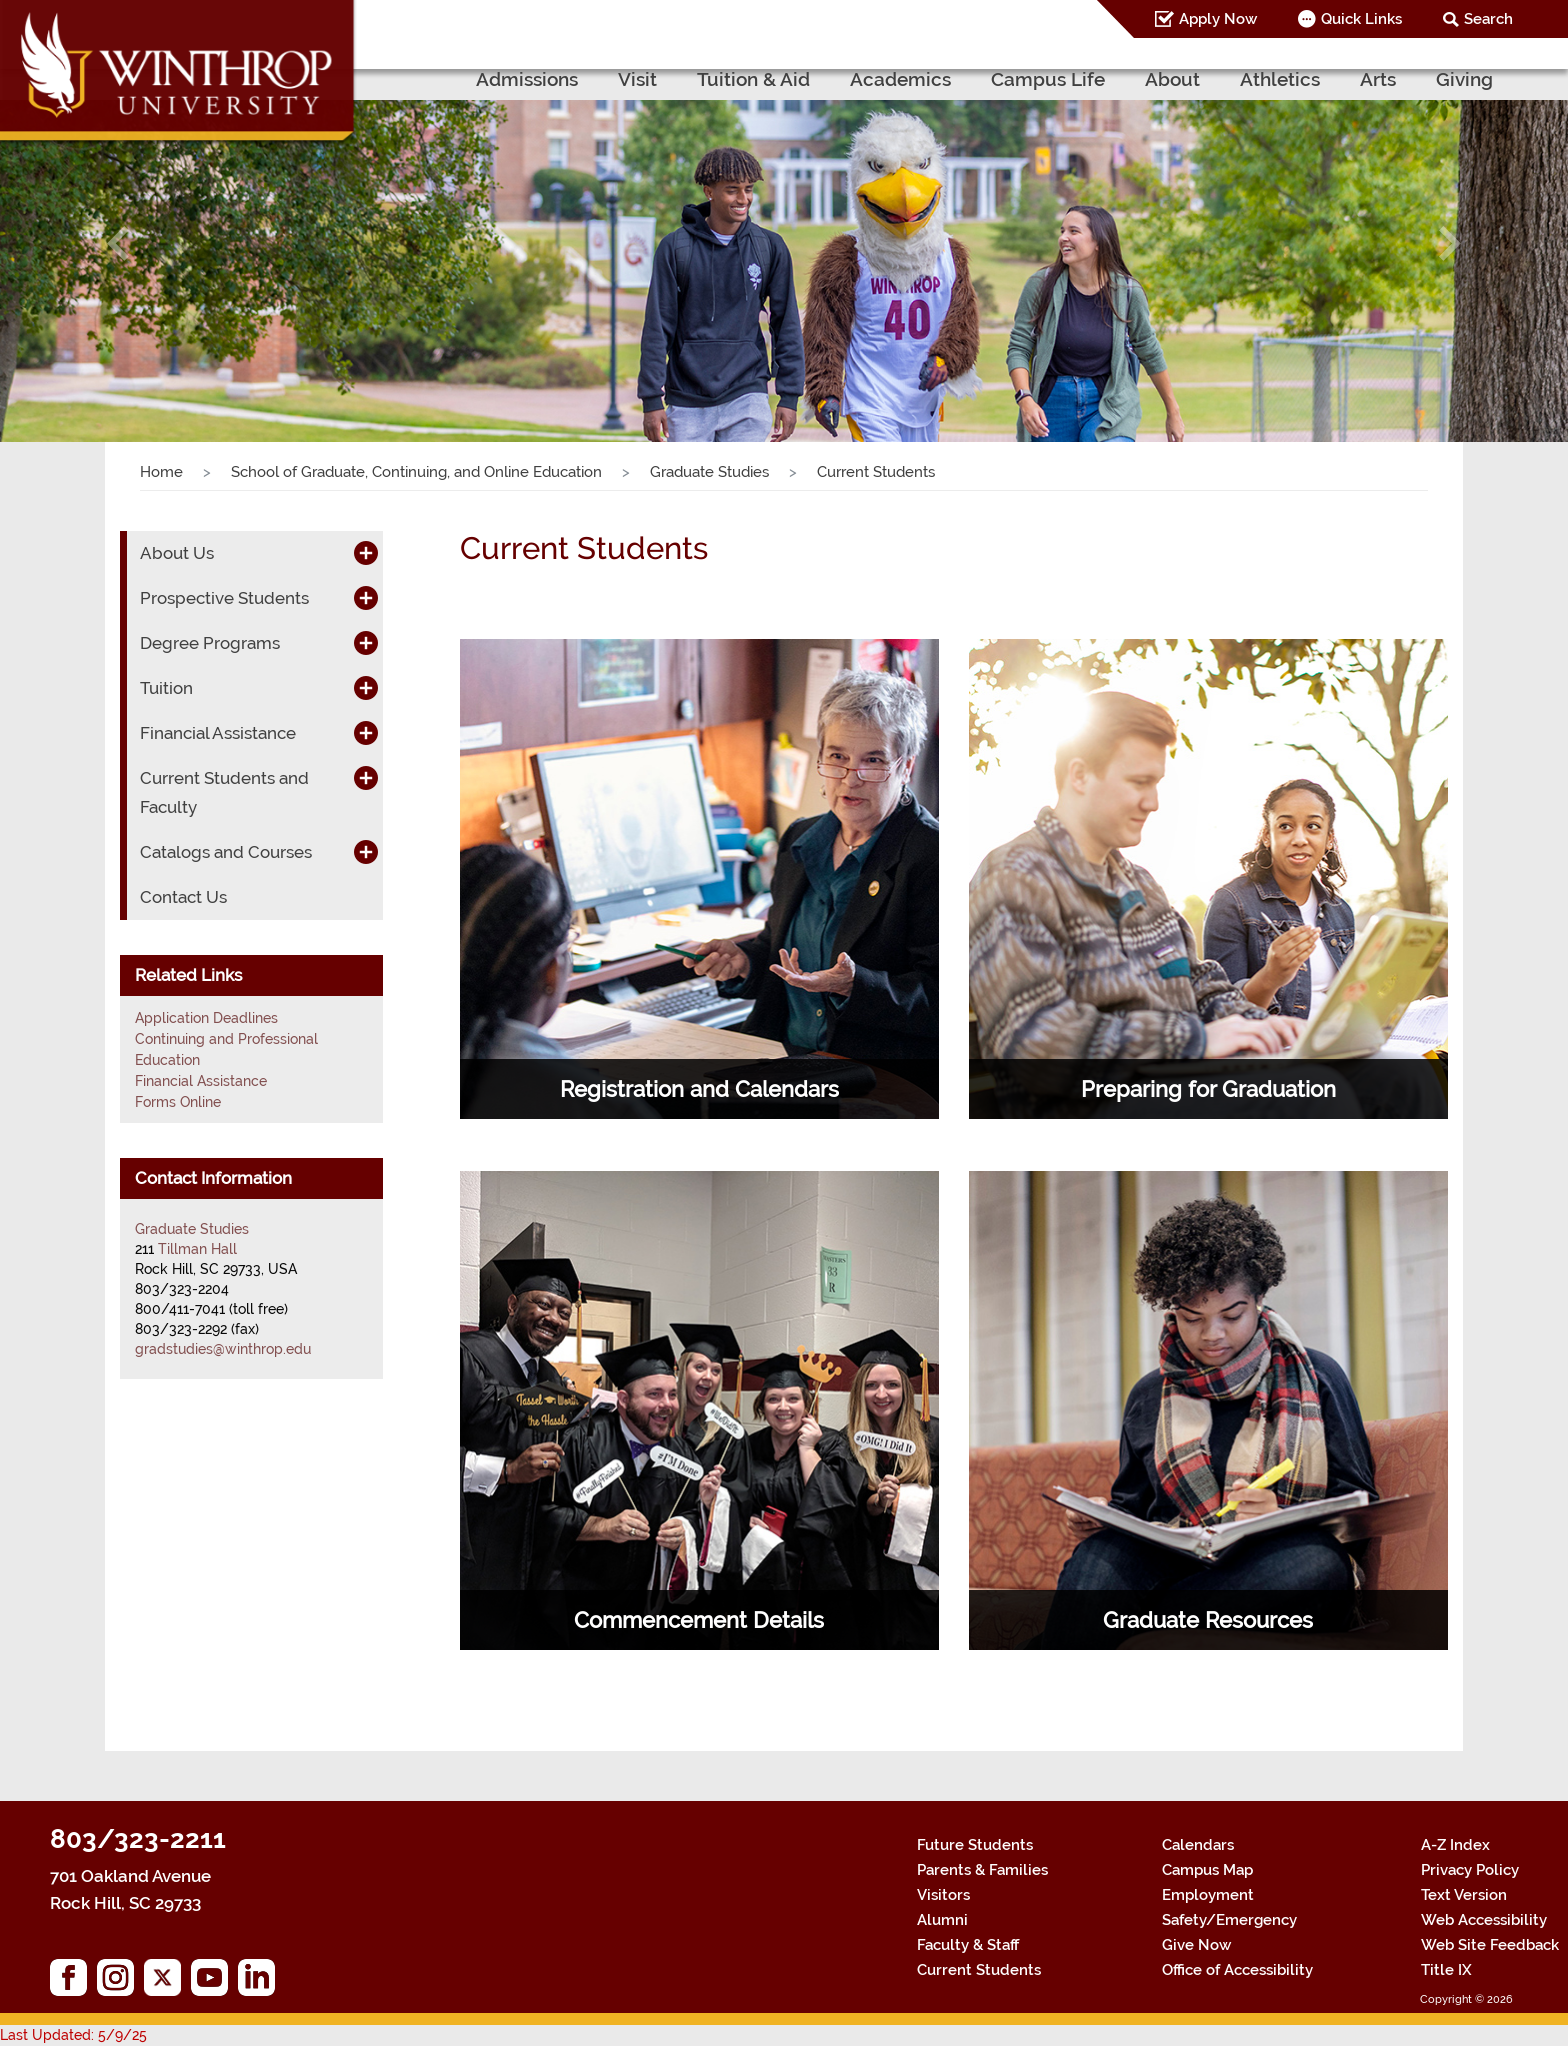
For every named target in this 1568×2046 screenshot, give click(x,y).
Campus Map (1207, 1870)
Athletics (1280, 79)
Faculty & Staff (968, 1945)
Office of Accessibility (1237, 1970)
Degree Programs (210, 643)
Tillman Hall (197, 1249)
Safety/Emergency (1229, 1920)
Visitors (943, 1895)
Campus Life (1048, 79)
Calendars (1198, 1845)
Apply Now (1218, 19)
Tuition (166, 688)
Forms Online (178, 1102)
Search (1488, 19)
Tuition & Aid (753, 79)
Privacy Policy (1470, 1870)
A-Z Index (1455, 1845)
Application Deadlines (206, 1018)
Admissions (527, 79)
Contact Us (183, 897)
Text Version (1464, 1895)
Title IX (1446, 1970)
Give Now (1196, 1945)
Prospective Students (224, 598)
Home (161, 472)
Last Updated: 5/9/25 (73, 2035)
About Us (177, 553)
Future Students (975, 1845)
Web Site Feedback (1490, 1945)
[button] (117, 243)
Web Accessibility (1484, 1920)
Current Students (979, 1970)
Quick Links (1361, 19)
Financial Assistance (218, 733)
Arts (1378, 79)
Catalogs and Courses (226, 852)
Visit (637, 79)
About (1172, 79)
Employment (1208, 1895)
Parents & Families (982, 1870)
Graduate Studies (709, 472)
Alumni (942, 1920)
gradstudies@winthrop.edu (223, 1349)
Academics (900, 79)
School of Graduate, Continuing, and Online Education (416, 472)
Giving (1464, 79)
